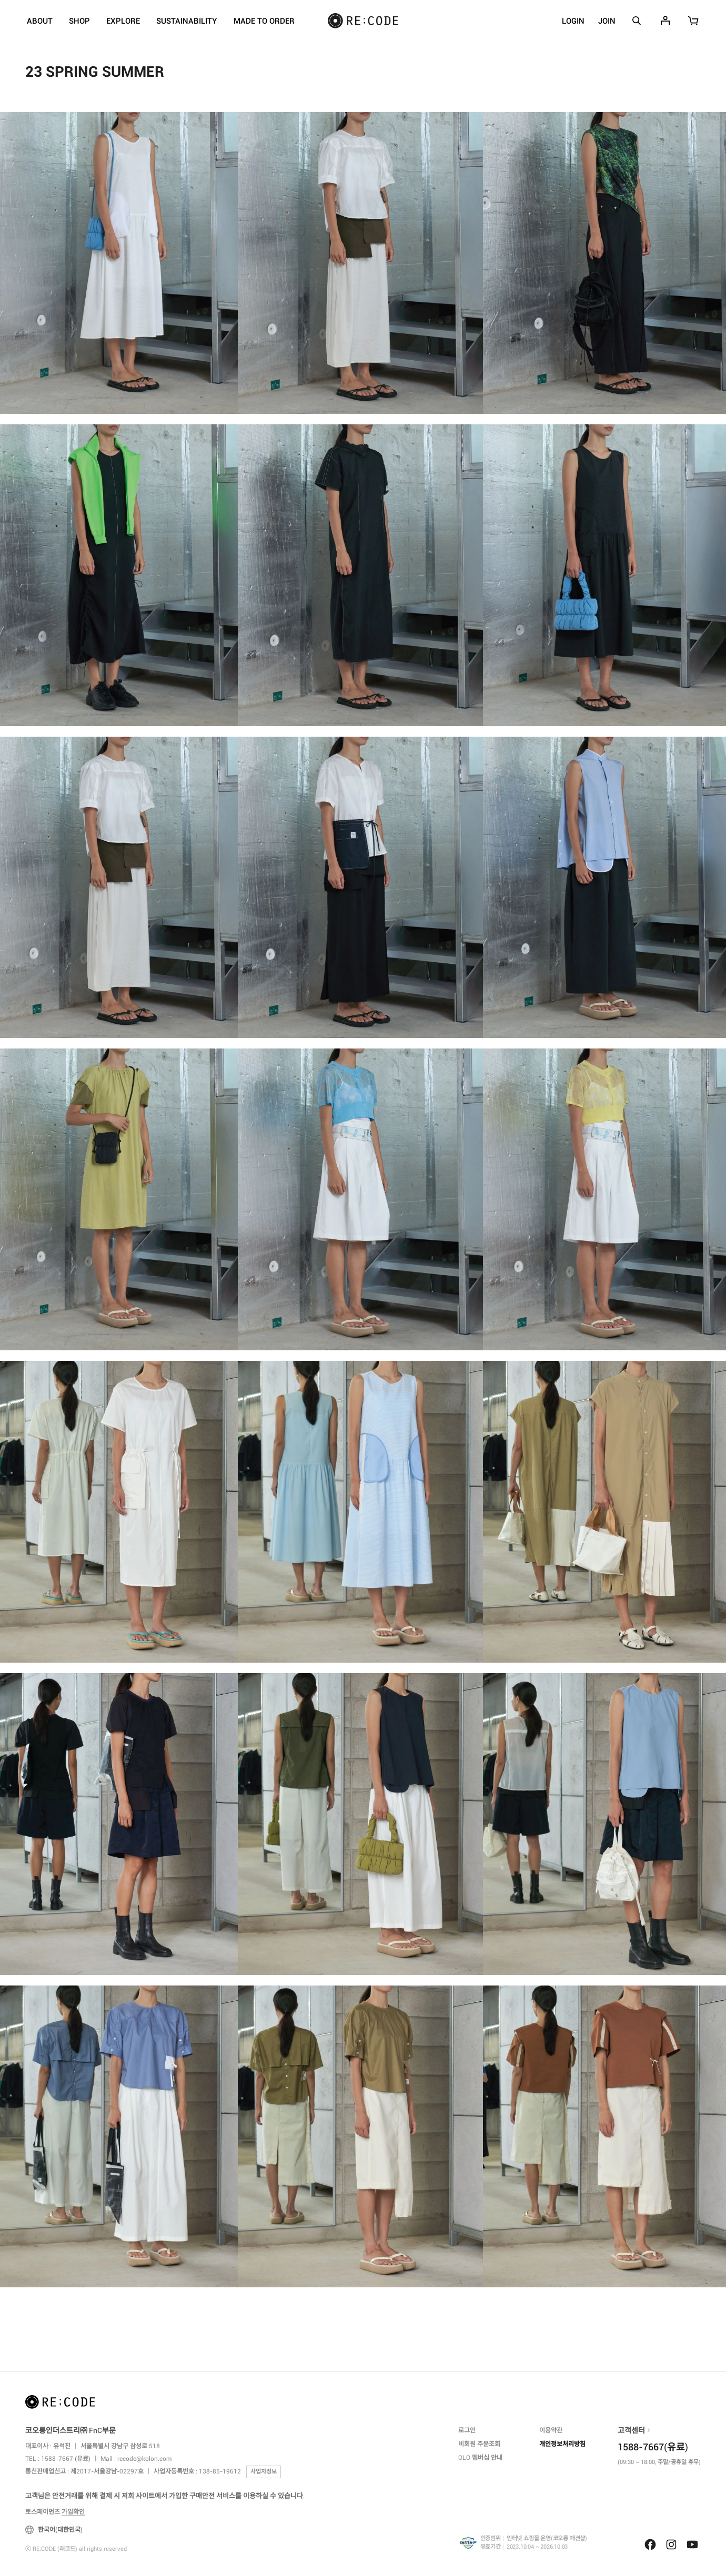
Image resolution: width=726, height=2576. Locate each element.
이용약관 (550, 2430)
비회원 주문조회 (479, 2444)
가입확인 (73, 2512)
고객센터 (631, 2430)
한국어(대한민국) (54, 2530)
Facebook (650, 2544)
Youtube (692, 2544)
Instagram (671, 2544)
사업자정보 (263, 2471)
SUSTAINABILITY (186, 21)
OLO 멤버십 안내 (480, 2457)
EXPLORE (123, 21)
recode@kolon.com (144, 2458)
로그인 (467, 2430)
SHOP (79, 21)
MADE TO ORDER (264, 21)
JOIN (607, 21)
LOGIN (573, 21)
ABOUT (40, 21)
